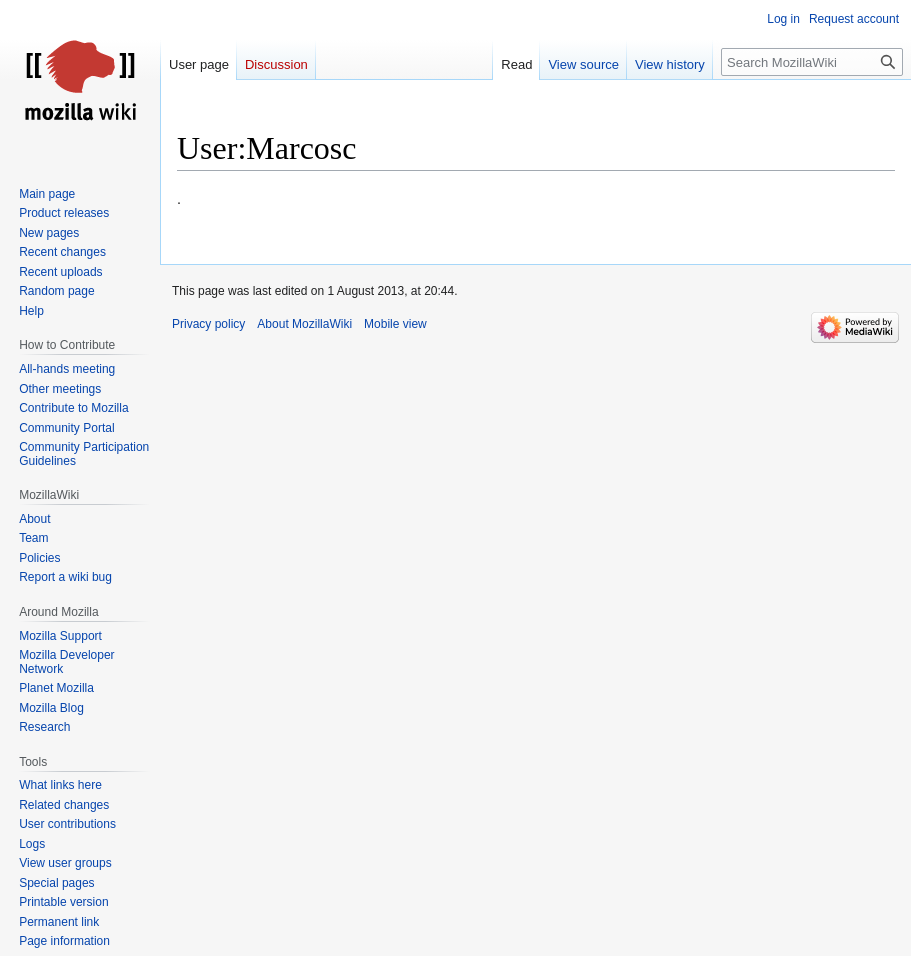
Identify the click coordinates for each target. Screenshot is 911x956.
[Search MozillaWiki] (812, 62)
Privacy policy (208, 324)
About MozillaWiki (304, 324)
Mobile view (395, 324)
